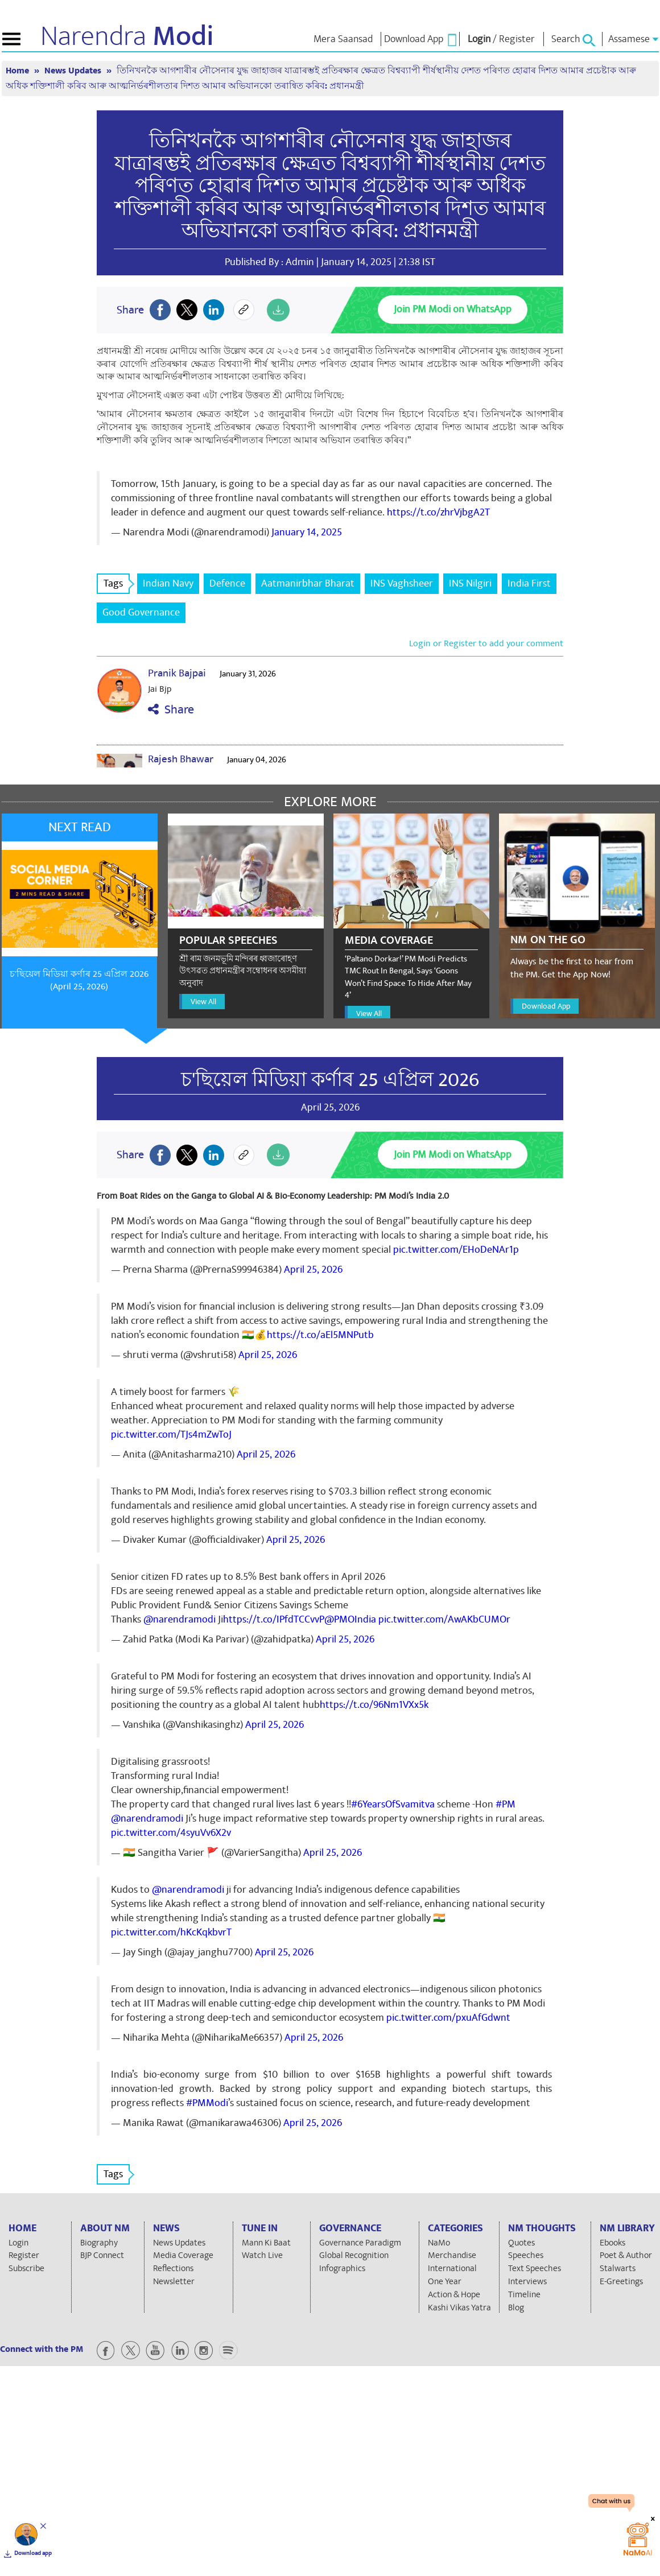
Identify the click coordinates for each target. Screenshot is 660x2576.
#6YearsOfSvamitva (393, 1804)
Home (18, 71)
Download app (33, 2553)
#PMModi (207, 2103)
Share (171, 709)
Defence (227, 583)
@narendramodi (179, 1619)
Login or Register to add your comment (486, 643)
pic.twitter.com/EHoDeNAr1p (456, 1249)
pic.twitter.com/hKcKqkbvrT (171, 1932)
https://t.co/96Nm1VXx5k (374, 1704)
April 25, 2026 (313, 1269)
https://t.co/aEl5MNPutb (320, 1335)
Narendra (127, 36)
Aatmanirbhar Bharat (307, 583)
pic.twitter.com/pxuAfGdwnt (448, 2017)
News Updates (74, 71)
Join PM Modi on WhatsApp (453, 309)
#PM (505, 1804)
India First (529, 583)
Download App (546, 1006)
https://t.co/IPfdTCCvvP (273, 1619)
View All (203, 1001)
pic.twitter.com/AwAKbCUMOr (444, 1619)
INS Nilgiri (470, 583)
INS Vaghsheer (401, 583)
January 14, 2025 (306, 532)
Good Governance (141, 612)
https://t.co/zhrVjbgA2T (438, 512)
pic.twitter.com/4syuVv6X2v (171, 1832)
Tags (117, 583)
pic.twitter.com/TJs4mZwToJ (171, 1434)
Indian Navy (168, 583)
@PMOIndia (350, 1619)
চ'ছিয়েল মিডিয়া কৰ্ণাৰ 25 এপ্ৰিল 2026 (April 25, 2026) (79, 980)
